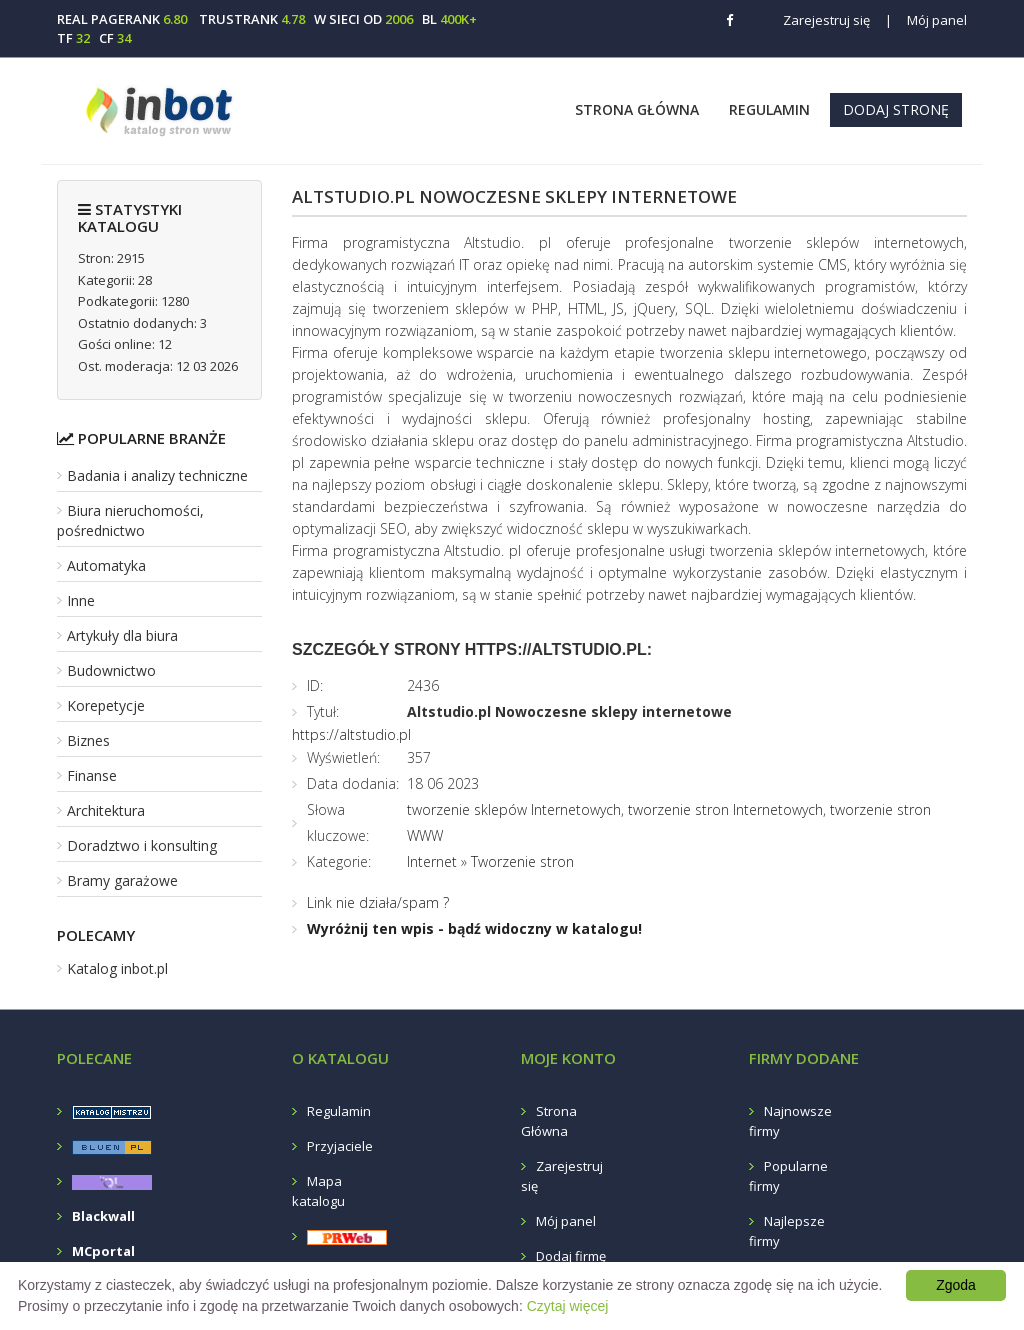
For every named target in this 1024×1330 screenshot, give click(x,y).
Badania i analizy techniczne (157, 475)
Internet (432, 861)
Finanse (92, 775)
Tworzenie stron (522, 861)
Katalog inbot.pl (117, 968)
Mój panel (926, 20)
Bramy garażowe (122, 880)
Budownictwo (111, 670)
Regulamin (769, 109)
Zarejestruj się (826, 20)
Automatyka (106, 565)
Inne (81, 600)
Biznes (88, 740)
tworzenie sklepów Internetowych (514, 809)
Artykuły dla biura (122, 635)
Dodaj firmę (571, 1256)
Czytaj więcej (568, 1306)
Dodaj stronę (896, 109)
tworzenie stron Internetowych (725, 809)
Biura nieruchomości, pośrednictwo (130, 520)
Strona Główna (637, 109)
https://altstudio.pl (351, 734)
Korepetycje (106, 705)
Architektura (106, 810)
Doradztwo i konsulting (142, 845)
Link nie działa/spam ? (378, 902)
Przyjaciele (340, 1146)
